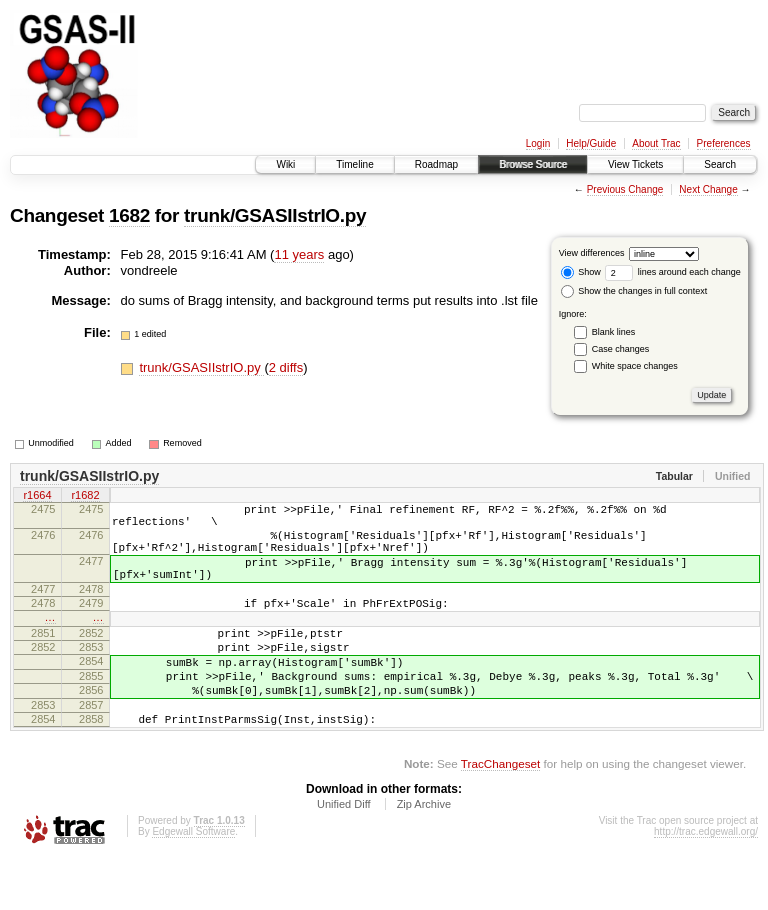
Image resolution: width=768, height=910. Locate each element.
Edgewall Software (193, 882)
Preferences (724, 143)
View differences (592, 253)
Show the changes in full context (634, 291)
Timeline (354, 164)
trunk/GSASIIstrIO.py (275, 215)
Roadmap (436, 164)
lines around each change (673, 272)
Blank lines (614, 332)
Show (581, 272)
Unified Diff (344, 855)
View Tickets (635, 164)
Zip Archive (424, 855)
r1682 (85, 497)
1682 (129, 215)
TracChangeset (500, 814)
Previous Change (625, 189)
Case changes (621, 349)
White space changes (635, 366)
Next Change (708, 189)
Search (720, 164)
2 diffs (286, 367)
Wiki (285, 164)
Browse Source (533, 164)
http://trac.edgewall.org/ (706, 882)
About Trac (656, 143)
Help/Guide (591, 143)
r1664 (37, 497)
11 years (299, 254)
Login (538, 143)
